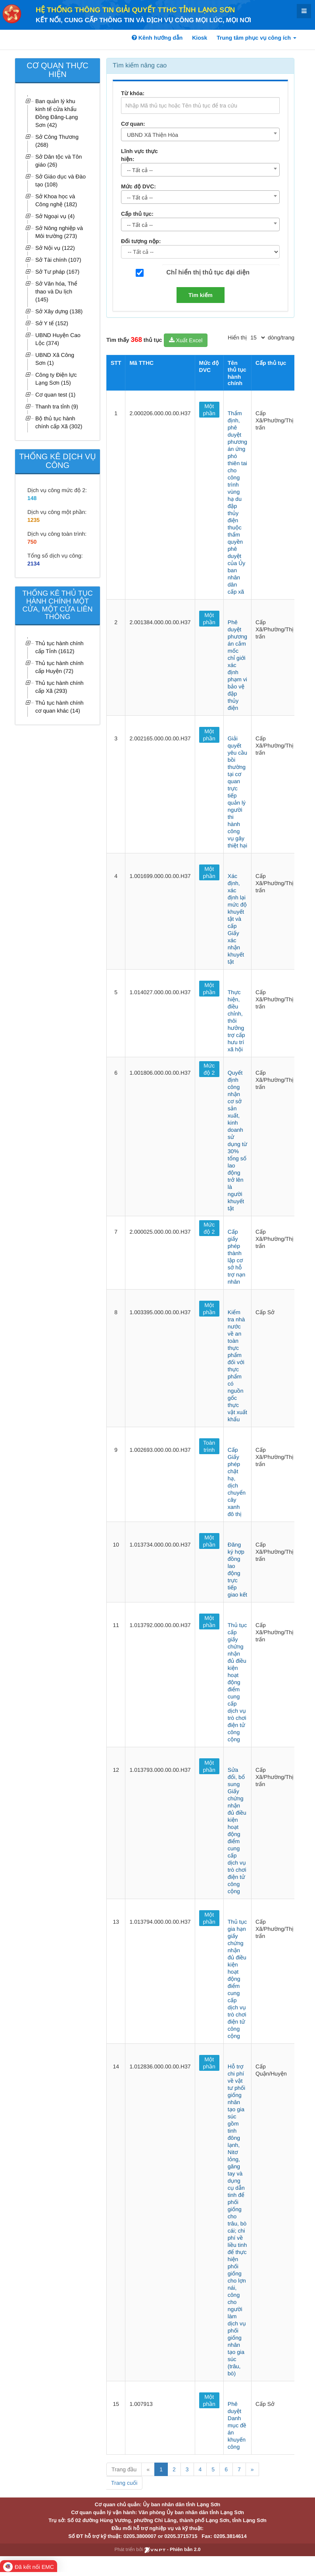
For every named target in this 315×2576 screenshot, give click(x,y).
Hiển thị (237, 337)
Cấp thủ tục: (137, 214)
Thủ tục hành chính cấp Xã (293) (59, 687)
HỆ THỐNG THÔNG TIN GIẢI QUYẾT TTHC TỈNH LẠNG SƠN (135, 10)
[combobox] (200, 134)
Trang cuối (124, 2483)
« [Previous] (148, 2469)
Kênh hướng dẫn (157, 37)
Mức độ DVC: (138, 186)
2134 (33, 563)
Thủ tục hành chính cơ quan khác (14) (59, 707)
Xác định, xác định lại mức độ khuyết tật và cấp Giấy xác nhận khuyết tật (237, 919)
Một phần (209, 409)
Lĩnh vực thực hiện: (139, 155)
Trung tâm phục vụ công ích (256, 37)
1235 (33, 520)
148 (31, 498)
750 (31, 542)
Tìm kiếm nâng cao (140, 65)
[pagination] (257, 337)
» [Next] (252, 2469)
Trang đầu (123, 2469)
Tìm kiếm (200, 295)
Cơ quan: (133, 124)
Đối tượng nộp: (141, 241)
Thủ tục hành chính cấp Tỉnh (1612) (59, 647)
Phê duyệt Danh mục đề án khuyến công (237, 2425)
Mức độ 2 (209, 1069)
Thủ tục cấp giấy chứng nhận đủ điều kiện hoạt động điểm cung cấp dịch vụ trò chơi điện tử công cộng (237, 1682)
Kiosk (199, 37)
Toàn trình (209, 1446)
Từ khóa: (132, 93)
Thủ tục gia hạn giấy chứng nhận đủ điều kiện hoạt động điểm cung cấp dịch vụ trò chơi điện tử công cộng (237, 1979)
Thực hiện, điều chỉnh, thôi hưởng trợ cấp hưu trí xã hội (236, 1020)
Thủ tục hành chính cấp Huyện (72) (59, 667)
